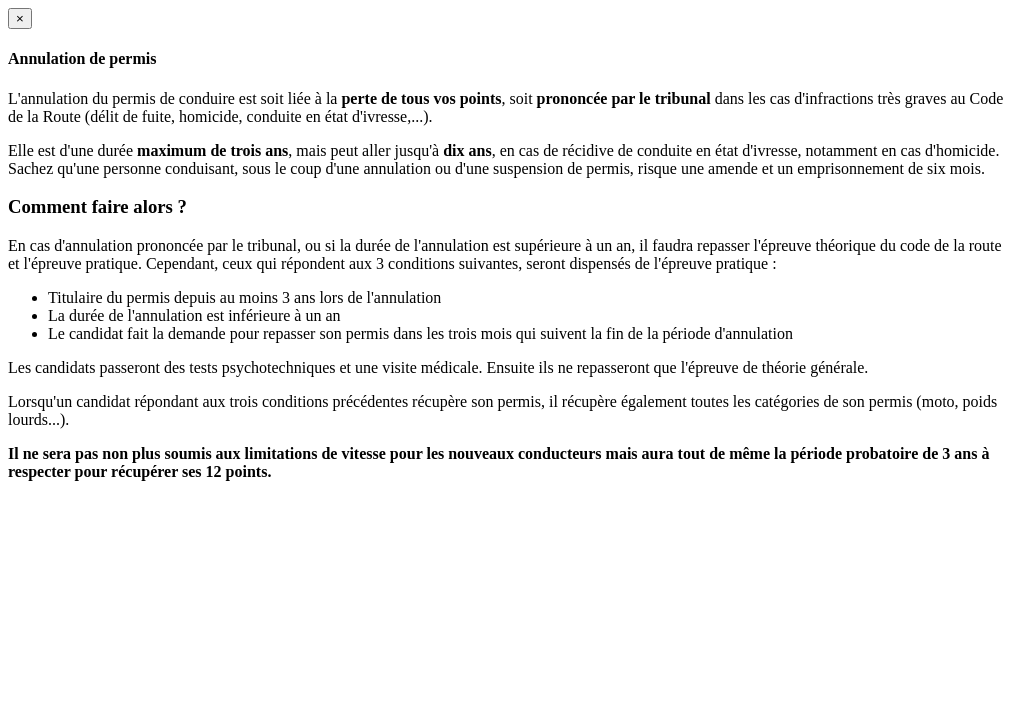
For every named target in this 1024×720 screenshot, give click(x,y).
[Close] (20, 18)
